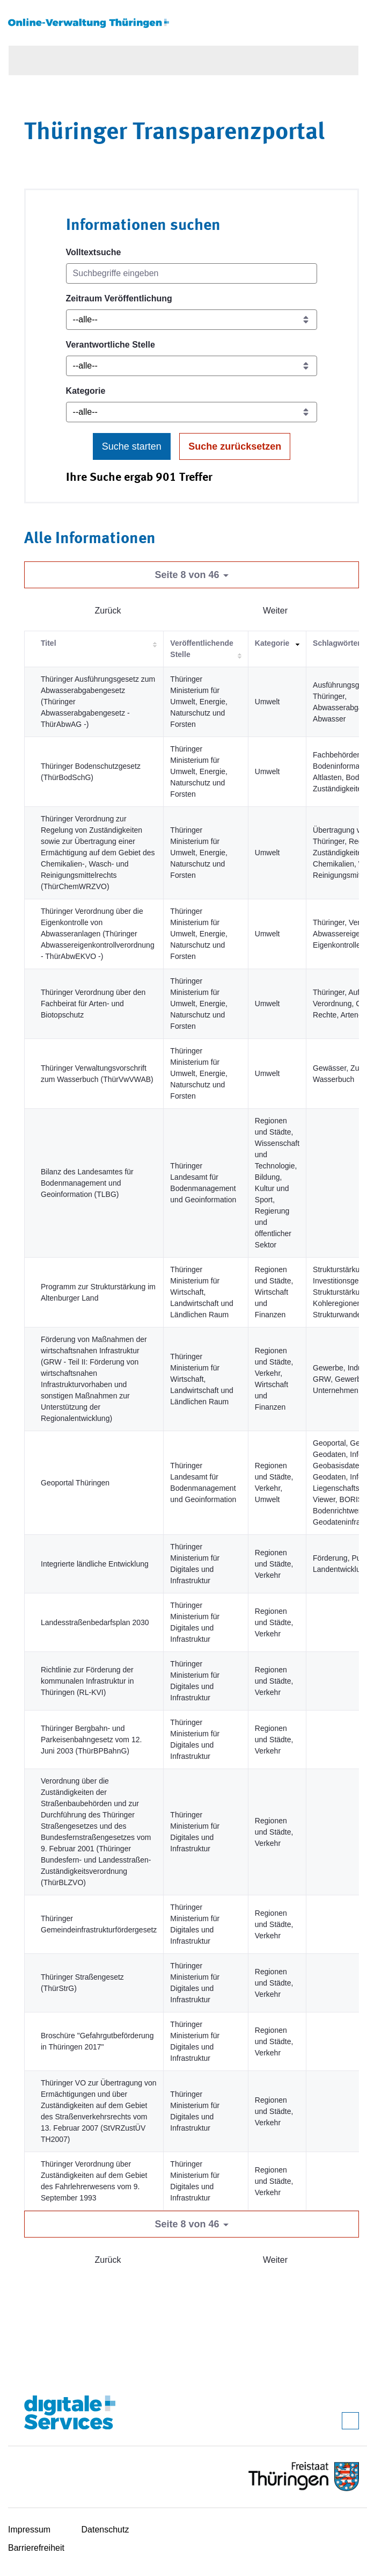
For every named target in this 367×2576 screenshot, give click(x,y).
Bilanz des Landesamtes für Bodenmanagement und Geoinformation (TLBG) (87, 1183)
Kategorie (86, 390)
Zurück (108, 610)
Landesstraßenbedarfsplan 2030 (95, 1622)
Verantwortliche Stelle (110, 344)
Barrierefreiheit (36, 2547)
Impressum (29, 2529)
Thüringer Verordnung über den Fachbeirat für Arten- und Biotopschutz (93, 1003)
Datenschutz (105, 2529)
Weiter (275, 610)
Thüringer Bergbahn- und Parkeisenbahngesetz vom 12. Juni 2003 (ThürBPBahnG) (91, 1739)
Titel (48, 643)
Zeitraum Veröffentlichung (119, 298)
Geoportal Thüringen (75, 1482)
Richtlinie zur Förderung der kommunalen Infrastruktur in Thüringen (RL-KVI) (87, 1681)
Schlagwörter (337, 643)
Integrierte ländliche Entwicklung (95, 1564)
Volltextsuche (93, 252)
